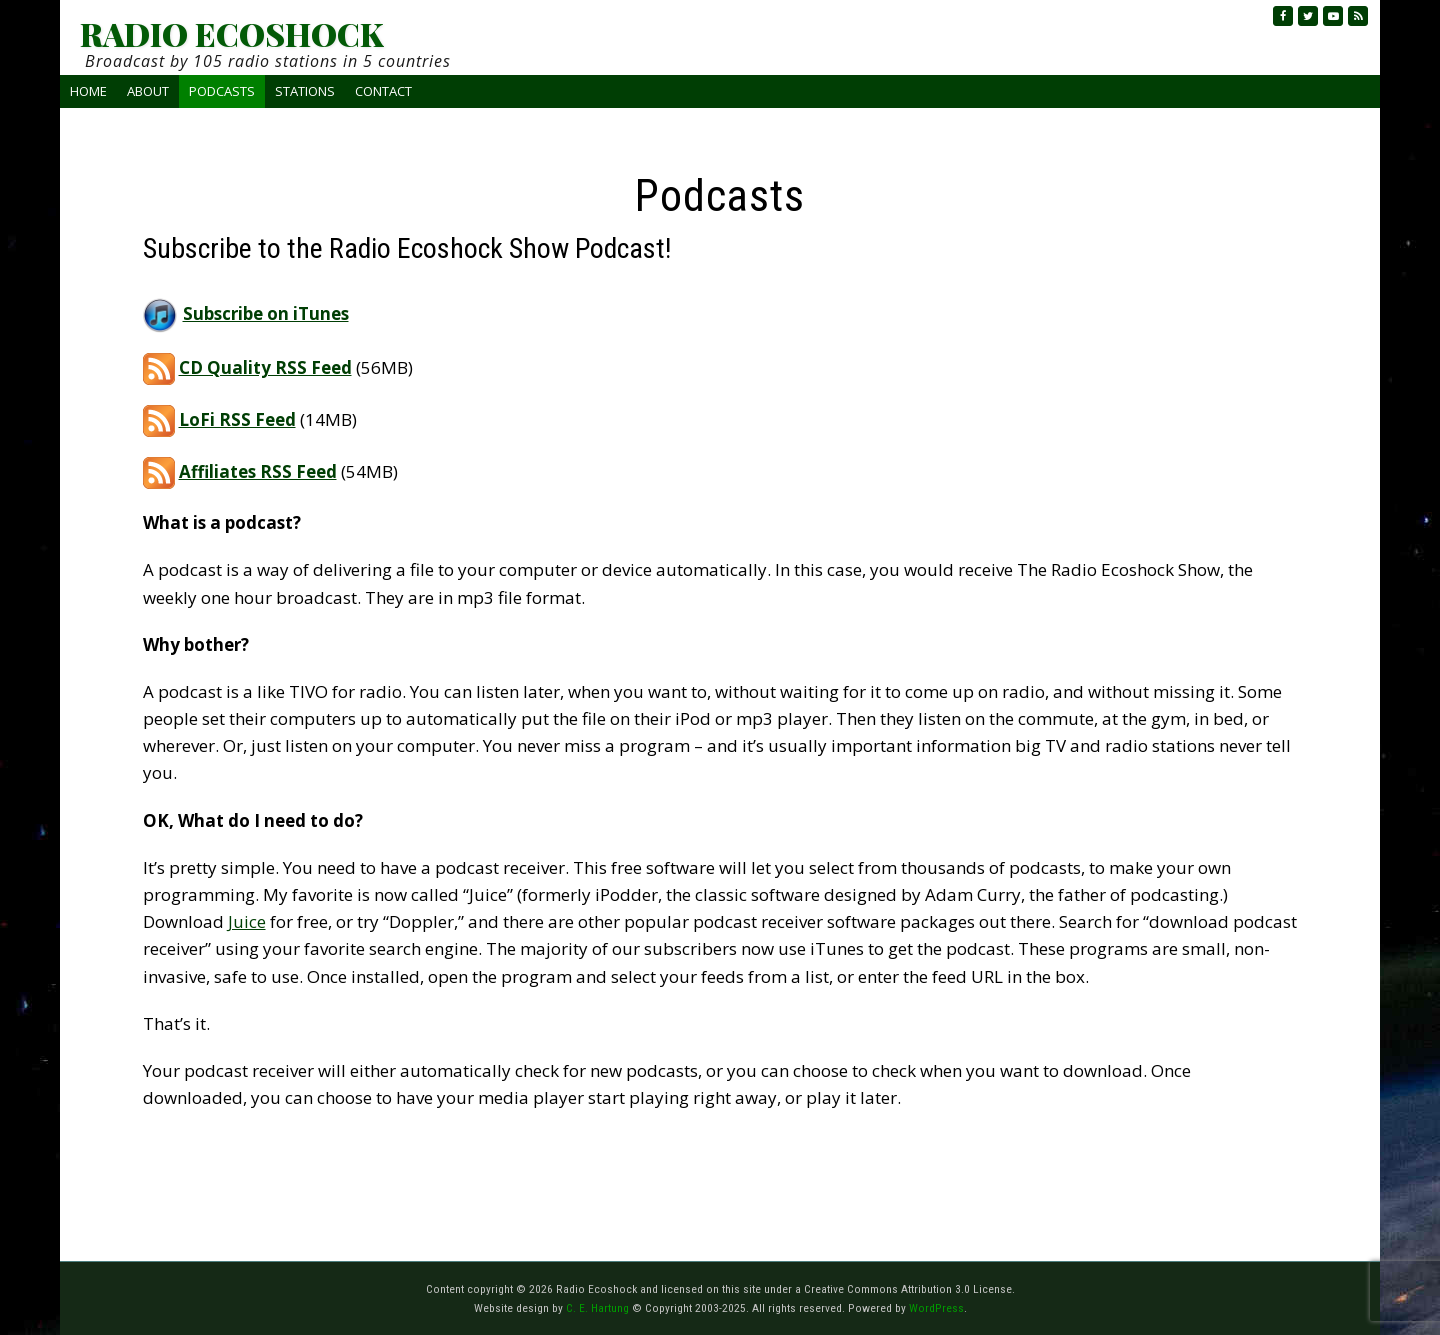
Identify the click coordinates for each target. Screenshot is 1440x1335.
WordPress (936, 1308)
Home (88, 91)
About (148, 91)
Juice (247, 921)
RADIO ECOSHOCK (231, 34)
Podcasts (222, 91)
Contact (383, 91)
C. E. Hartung (597, 1308)
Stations (305, 91)
